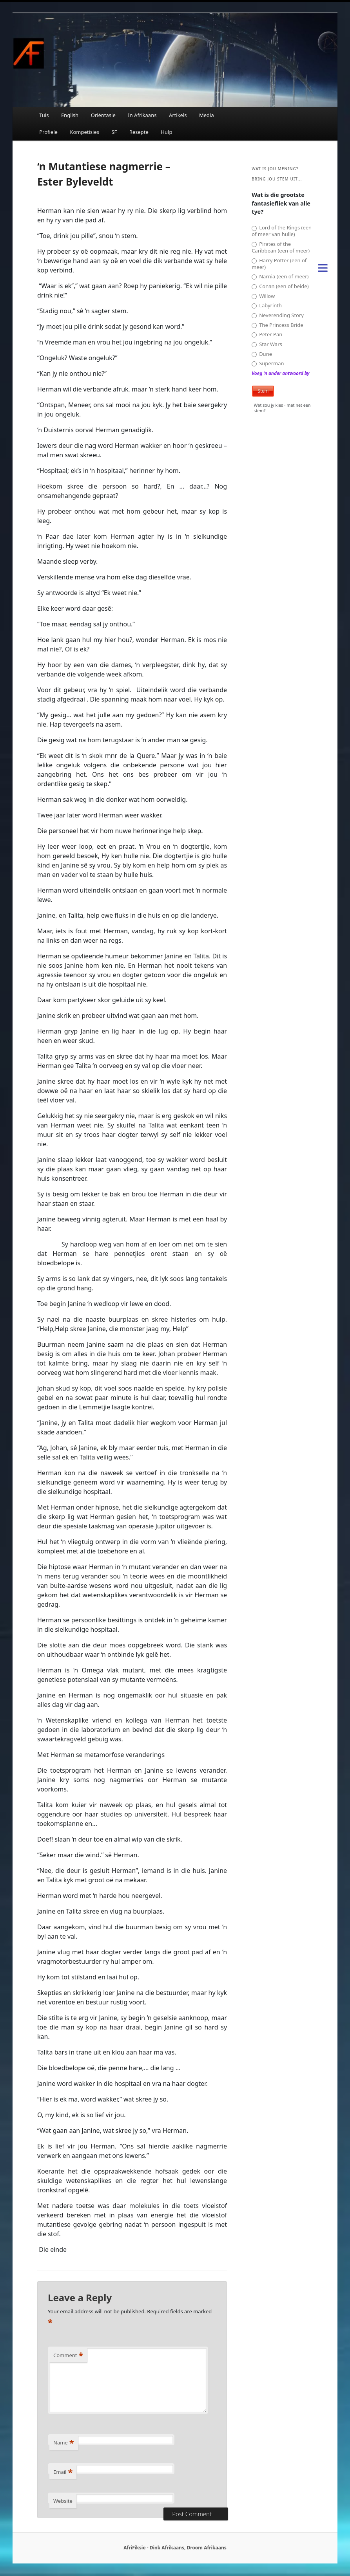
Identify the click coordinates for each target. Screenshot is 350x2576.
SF (114, 131)
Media (206, 115)
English (69, 115)
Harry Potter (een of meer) (279, 264)
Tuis (44, 115)
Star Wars (267, 344)
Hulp (166, 131)
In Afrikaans (142, 115)
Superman (268, 363)
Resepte (139, 131)
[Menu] (322, 267)
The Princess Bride (277, 325)
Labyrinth (267, 305)
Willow (263, 296)
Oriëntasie (103, 115)
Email (63, 2472)
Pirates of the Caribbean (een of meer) (281, 247)
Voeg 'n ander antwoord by (280, 373)
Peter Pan (267, 334)
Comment (68, 2355)
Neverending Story (278, 315)
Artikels (178, 115)
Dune (262, 354)
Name (63, 2442)
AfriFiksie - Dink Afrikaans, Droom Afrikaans (174, 2547)
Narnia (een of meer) (280, 276)
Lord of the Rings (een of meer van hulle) (282, 231)
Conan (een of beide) (280, 286)
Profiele (48, 131)
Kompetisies (84, 131)
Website (63, 2500)
